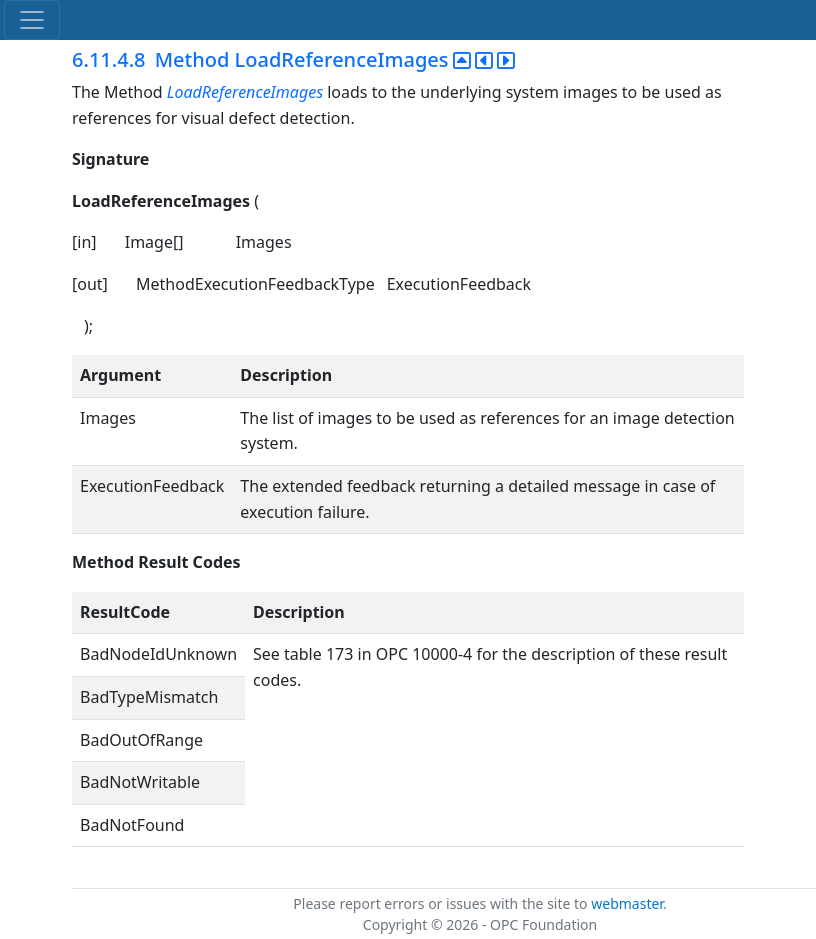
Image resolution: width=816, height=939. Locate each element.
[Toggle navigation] (32, 20)
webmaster (627, 903)
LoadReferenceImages (245, 92)
